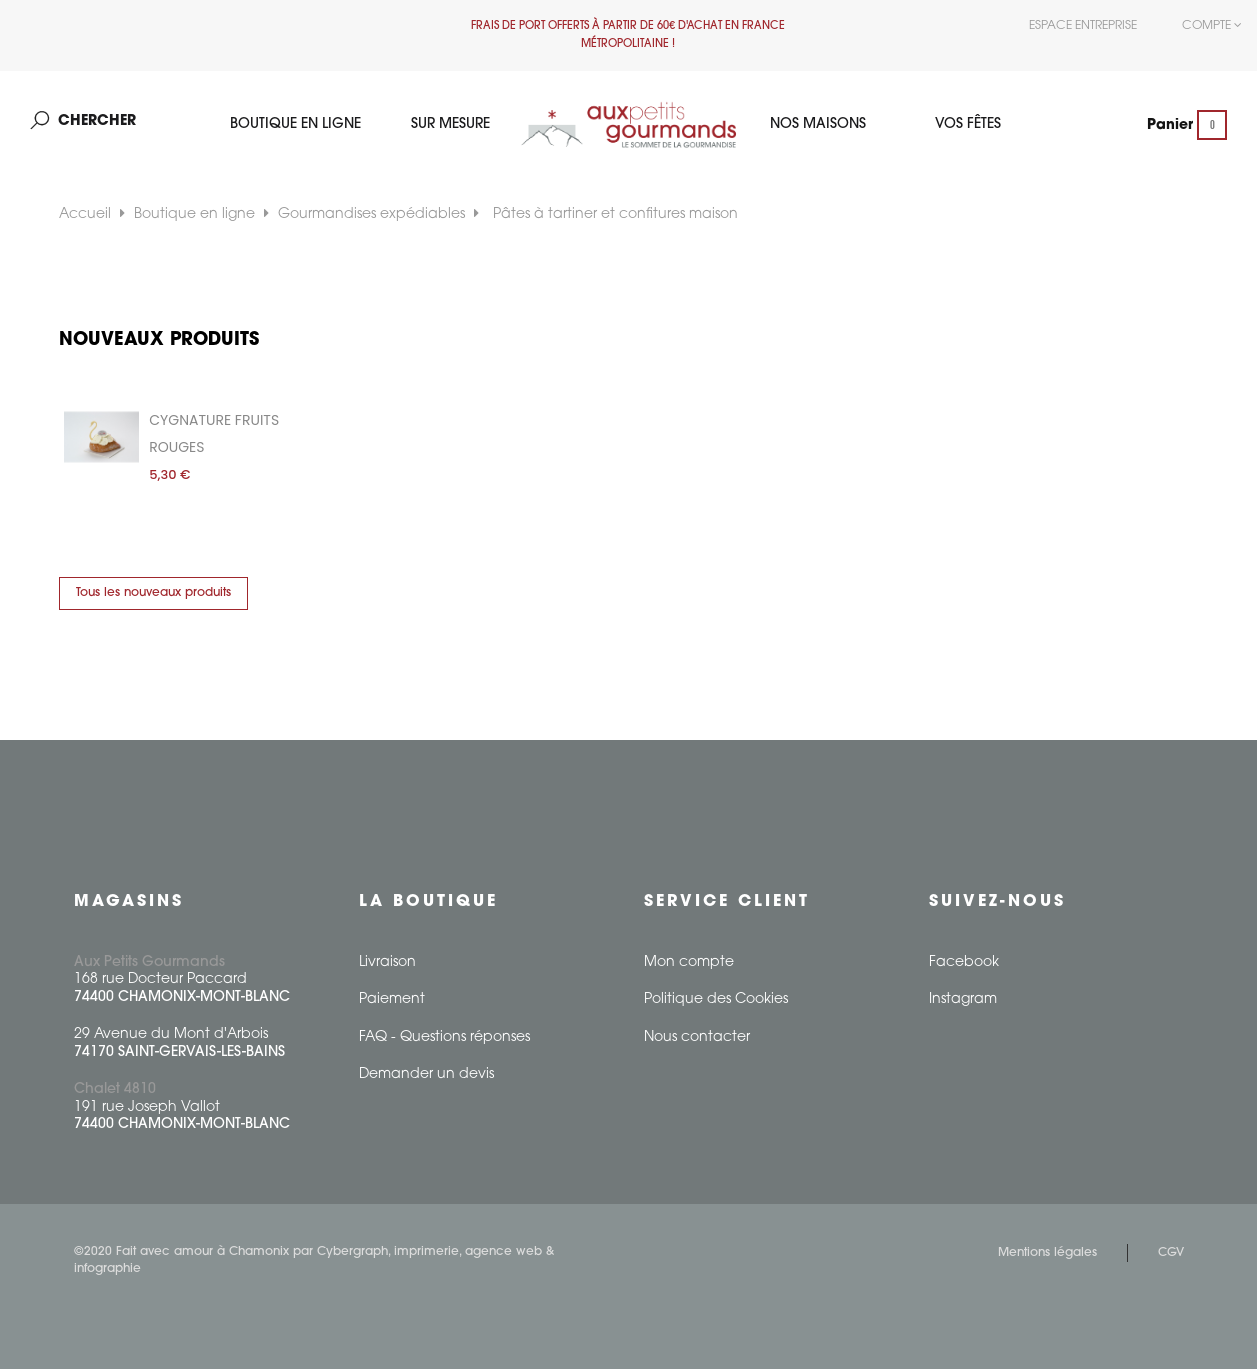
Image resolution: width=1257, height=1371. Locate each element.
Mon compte (689, 964)
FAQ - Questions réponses (444, 1039)
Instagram (963, 1001)
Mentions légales (1047, 1255)
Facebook (964, 964)
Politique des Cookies (716, 1001)
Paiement (392, 1001)
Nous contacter (697, 1039)
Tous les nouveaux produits (153, 595)
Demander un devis (426, 1076)
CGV (1171, 1255)
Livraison (387, 964)
